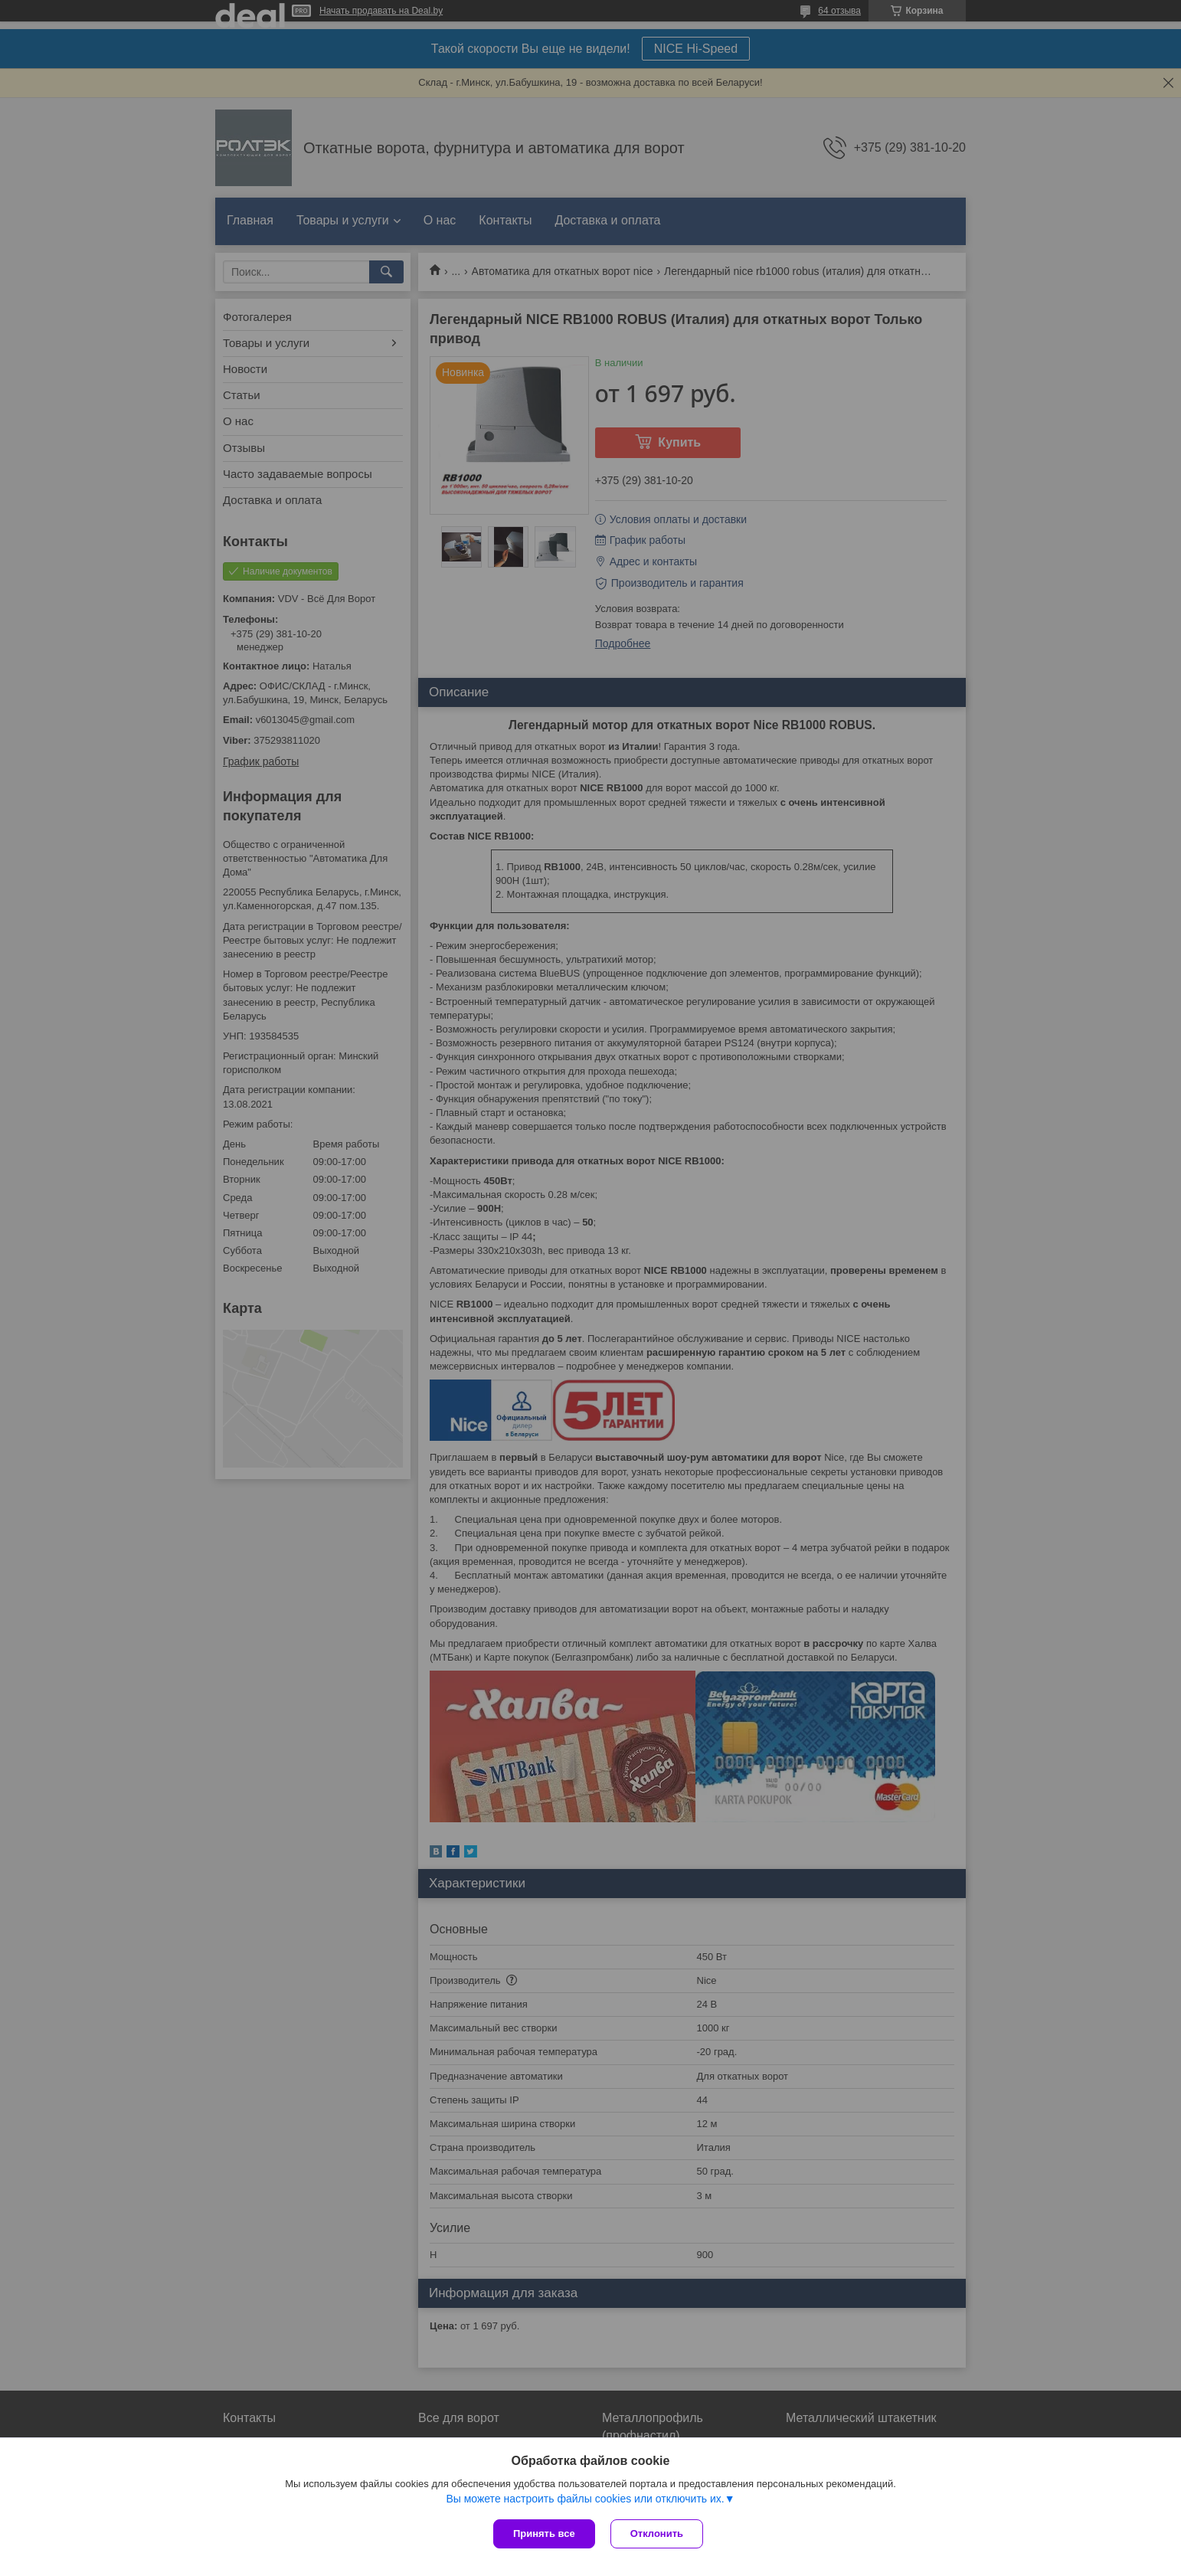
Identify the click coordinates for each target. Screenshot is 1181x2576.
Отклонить (656, 2533)
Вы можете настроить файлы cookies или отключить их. (585, 2499)
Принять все (544, 2533)
